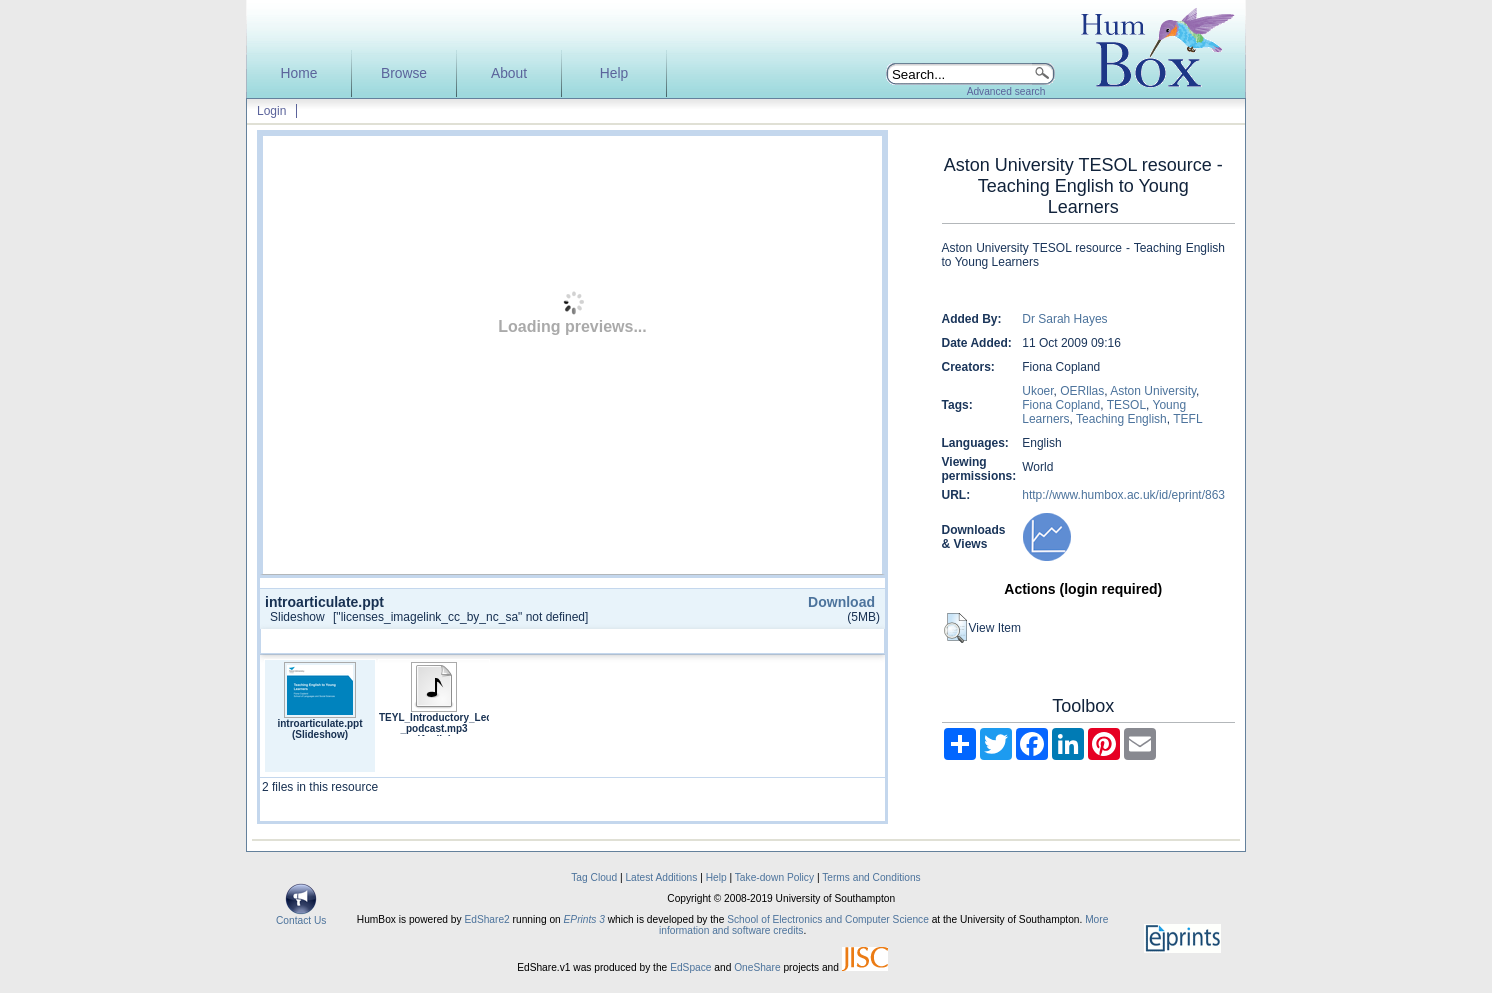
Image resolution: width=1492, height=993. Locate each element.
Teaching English (1121, 419)
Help (614, 73)
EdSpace (690, 967)
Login (271, 111)
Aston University (1153, 391)
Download (841, 602)
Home (299, 73)
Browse (404, 73)
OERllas (1082, 391)
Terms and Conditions (871, 877)
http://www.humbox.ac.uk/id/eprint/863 (1123, 495)
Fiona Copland (1061, 405)
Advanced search (1006, 91)
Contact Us (301, 916)
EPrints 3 (584, 919)
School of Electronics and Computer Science (828, 919)
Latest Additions (661, 877)
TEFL (1187, 419)
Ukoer (1037, 391)
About (509, 73)
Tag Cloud (594, 877)
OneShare (757, 967)
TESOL (1126, 405)
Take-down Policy (774, 877)
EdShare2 (486, 919)
